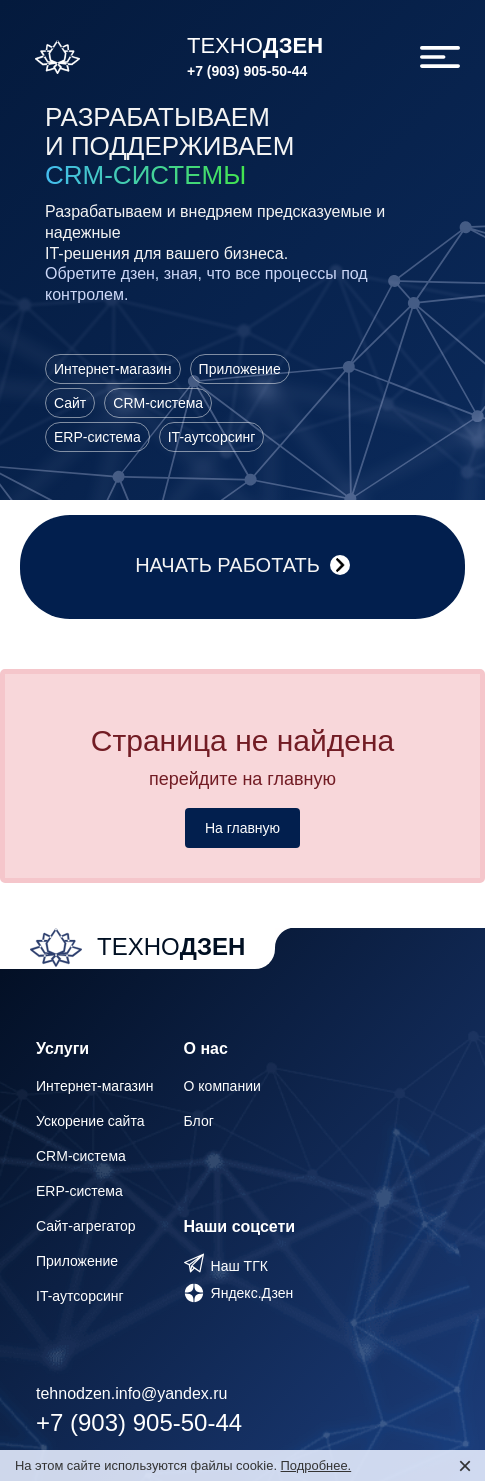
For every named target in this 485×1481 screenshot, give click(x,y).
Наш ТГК (239, 1266)
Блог (199, 1121)
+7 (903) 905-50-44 (247, 71)
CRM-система (81, 1156)
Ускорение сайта (90, 1121)
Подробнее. (316, 1465)
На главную (242, 828)
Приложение (77, 1261)
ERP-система (79, 1191)
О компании (222, 1086)
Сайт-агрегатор (86, 1226)
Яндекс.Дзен (252, 1293)
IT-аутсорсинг (80, 1296)
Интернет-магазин (95, 1086)
